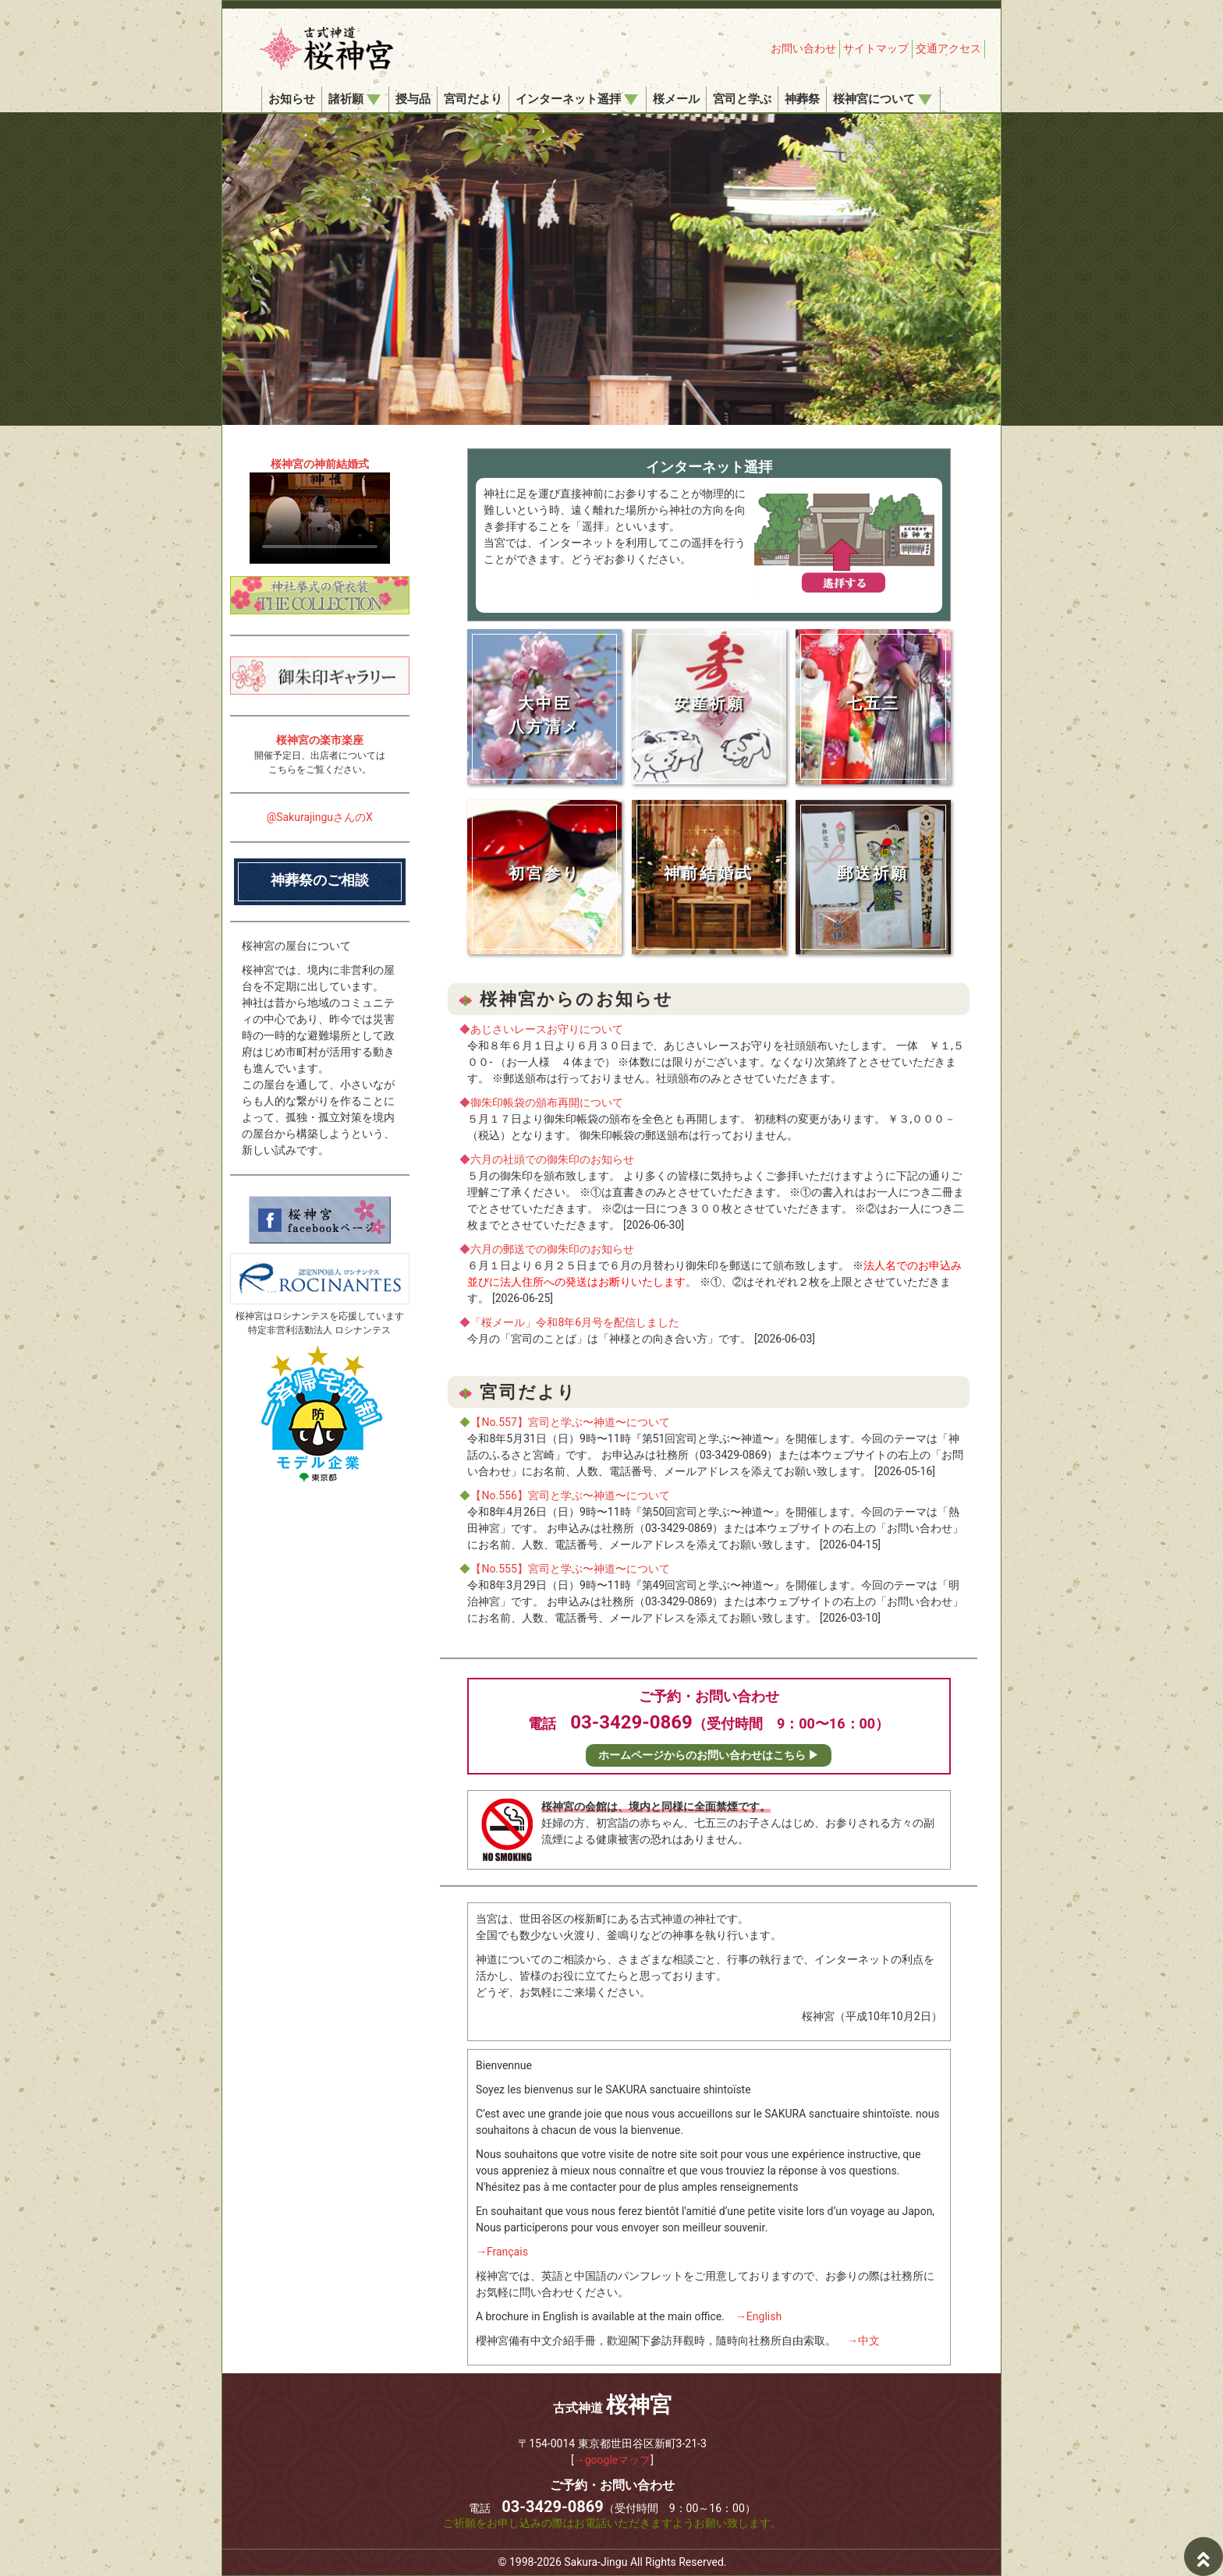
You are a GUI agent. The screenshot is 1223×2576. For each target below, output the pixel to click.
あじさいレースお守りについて (546, 1029)
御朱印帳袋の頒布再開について (546, 1102)
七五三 (873, 703)
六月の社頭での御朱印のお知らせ (552, 1159)
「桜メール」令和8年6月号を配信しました (574, 1322)
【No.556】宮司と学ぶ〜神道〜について (569, 1495)
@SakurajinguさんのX (320, 817)
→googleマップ (612, 2460)
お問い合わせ (803, 48)
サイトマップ (876, 48)
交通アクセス (948, 48)
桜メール (676, 99)
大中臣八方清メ (544, 715)
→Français (502, 2251)
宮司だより (473, 99)
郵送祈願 (873, 873)
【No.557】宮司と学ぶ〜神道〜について (569, 1422)
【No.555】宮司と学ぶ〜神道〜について (569, 1568)
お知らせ (291, 99)
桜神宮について (882, 99)
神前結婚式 (708, 873)
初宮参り (544, 873)
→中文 (863, 2340)
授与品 (413, 99)
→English (759, 2316)
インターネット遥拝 (577, 99)
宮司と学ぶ (742, 99)
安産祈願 (709, 703)
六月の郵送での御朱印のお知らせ (552, 1249)
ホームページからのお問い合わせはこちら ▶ (708, 1755)
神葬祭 (802, 99)
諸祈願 (354, 99)
